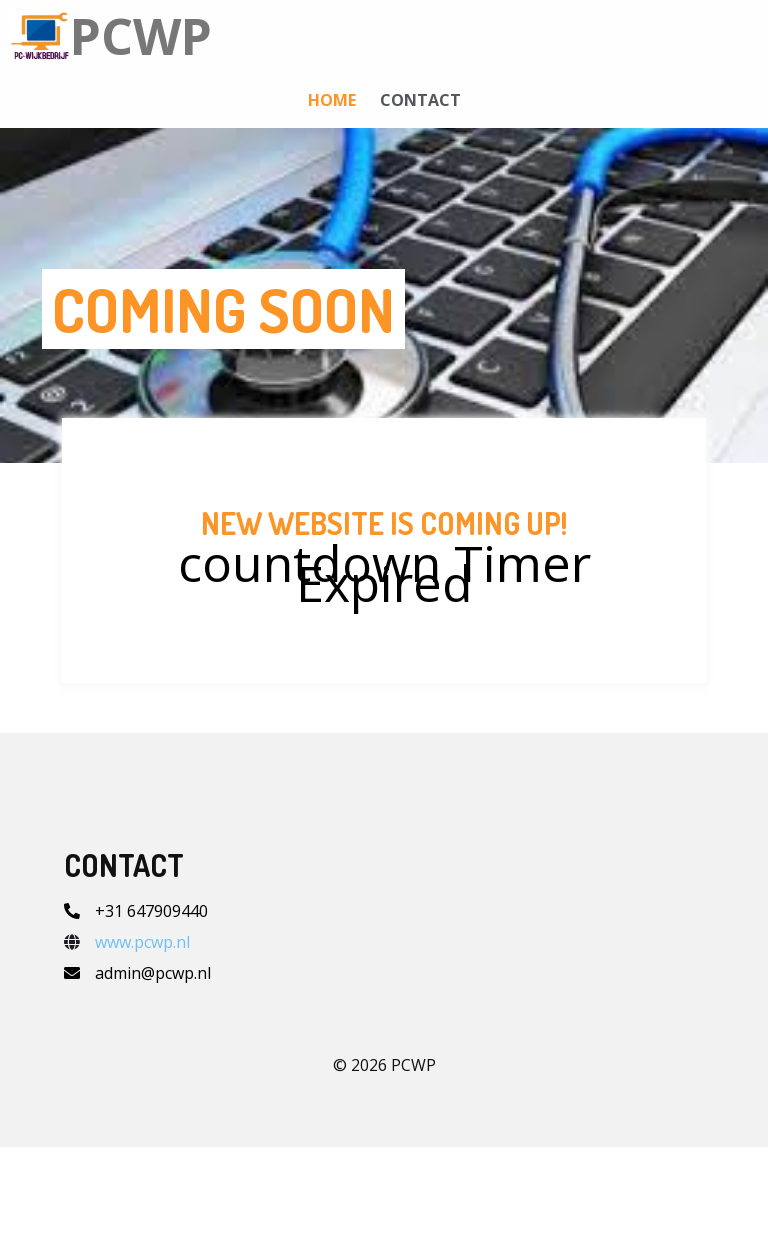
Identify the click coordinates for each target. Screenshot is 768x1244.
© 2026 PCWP (384, 1162)
